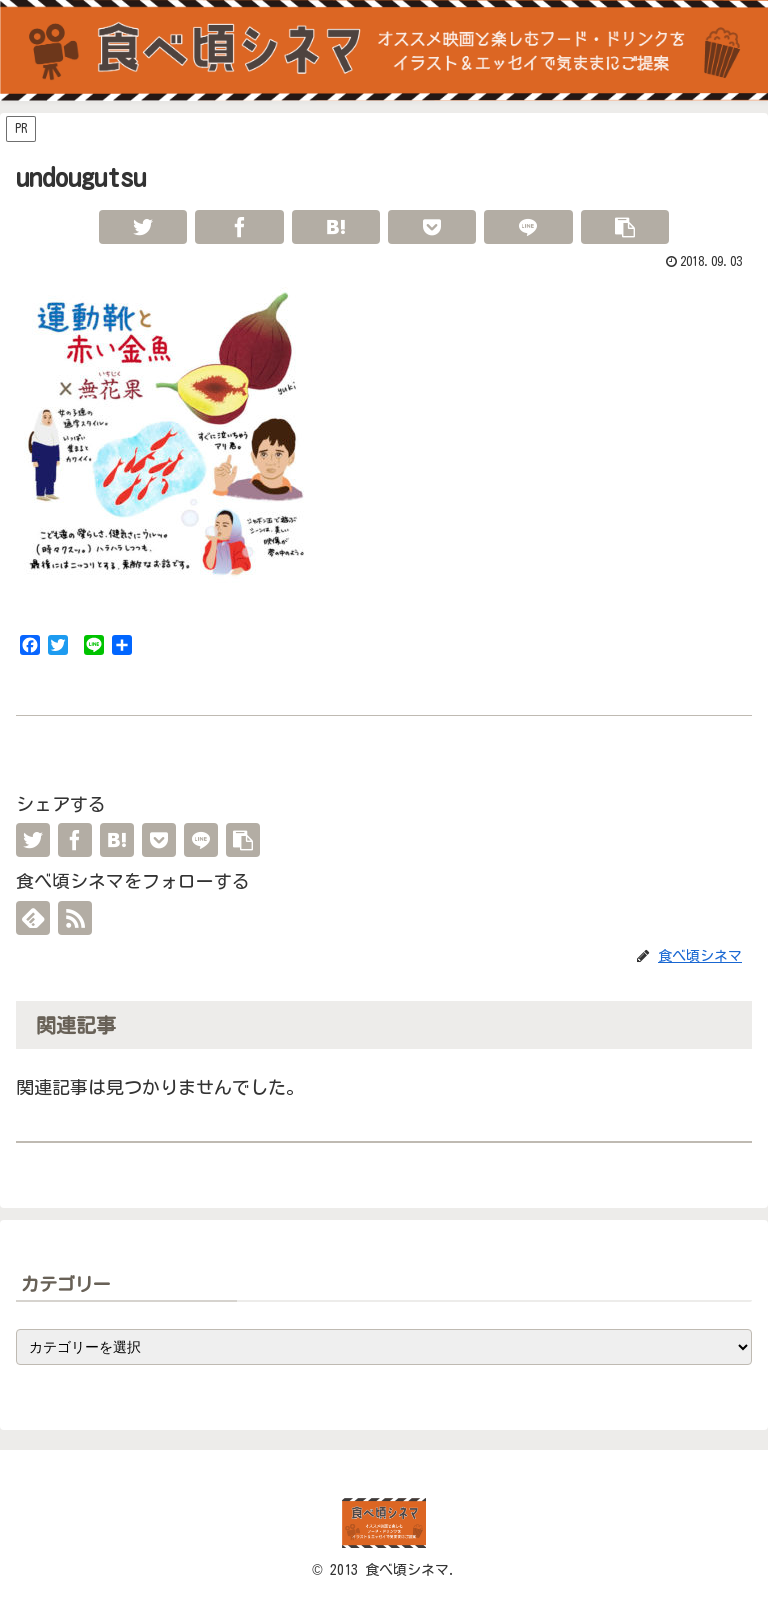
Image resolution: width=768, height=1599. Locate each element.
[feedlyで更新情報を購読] (33, 918)
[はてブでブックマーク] (336, 227)
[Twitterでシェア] (143, 227)
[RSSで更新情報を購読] (75, 918)
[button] (625, 227)
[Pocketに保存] (432, 227)
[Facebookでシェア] (239, 227)
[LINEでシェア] (528, 227)
